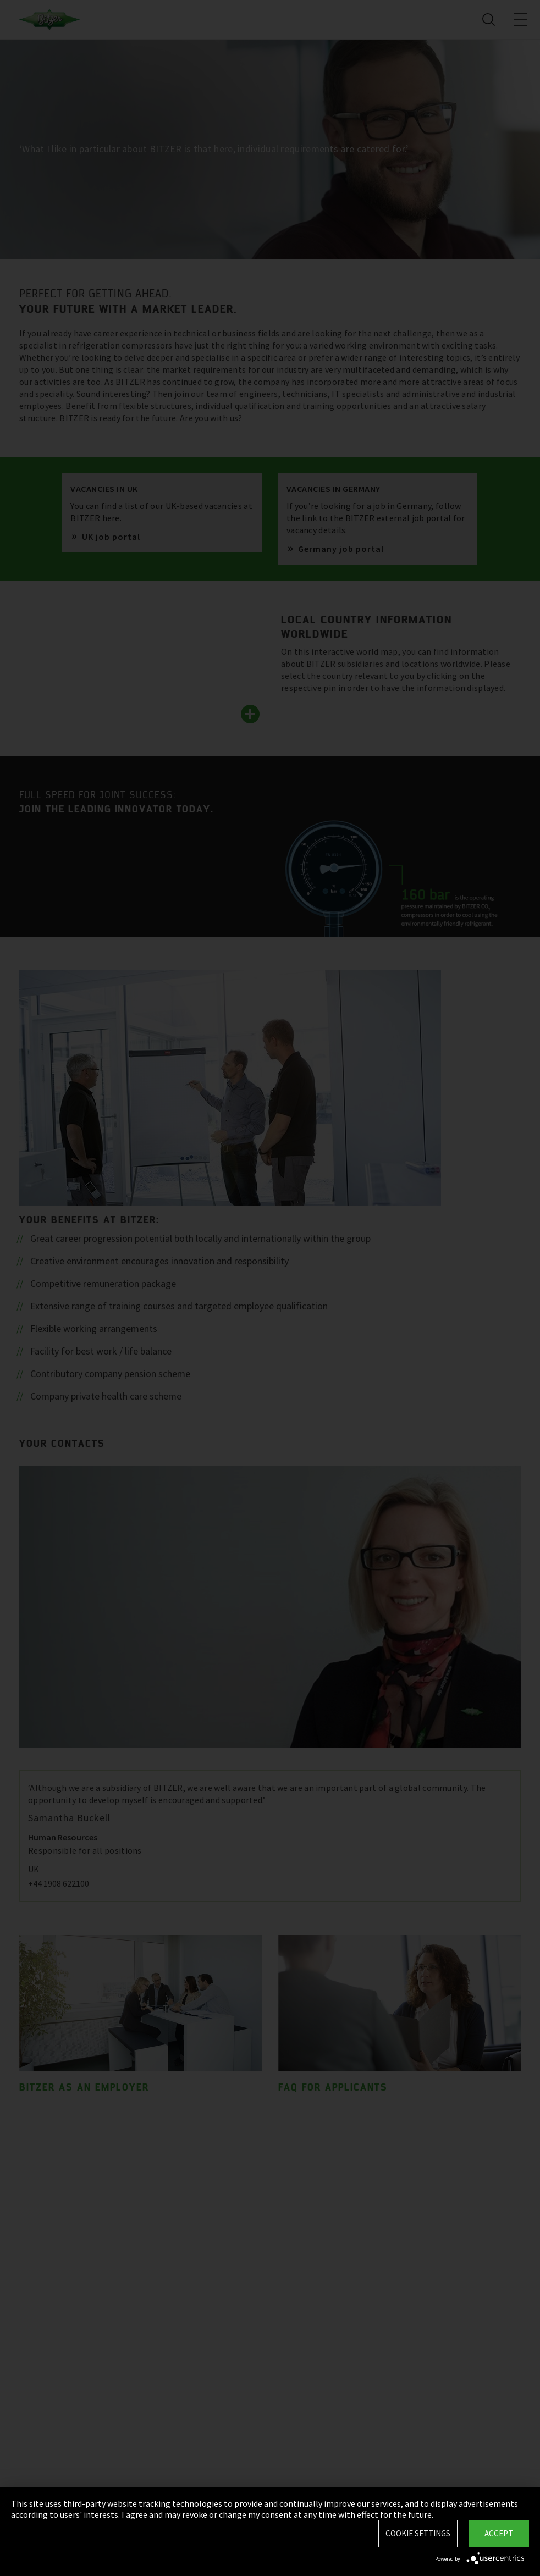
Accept (498, 2533)
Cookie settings (417, 2533)
